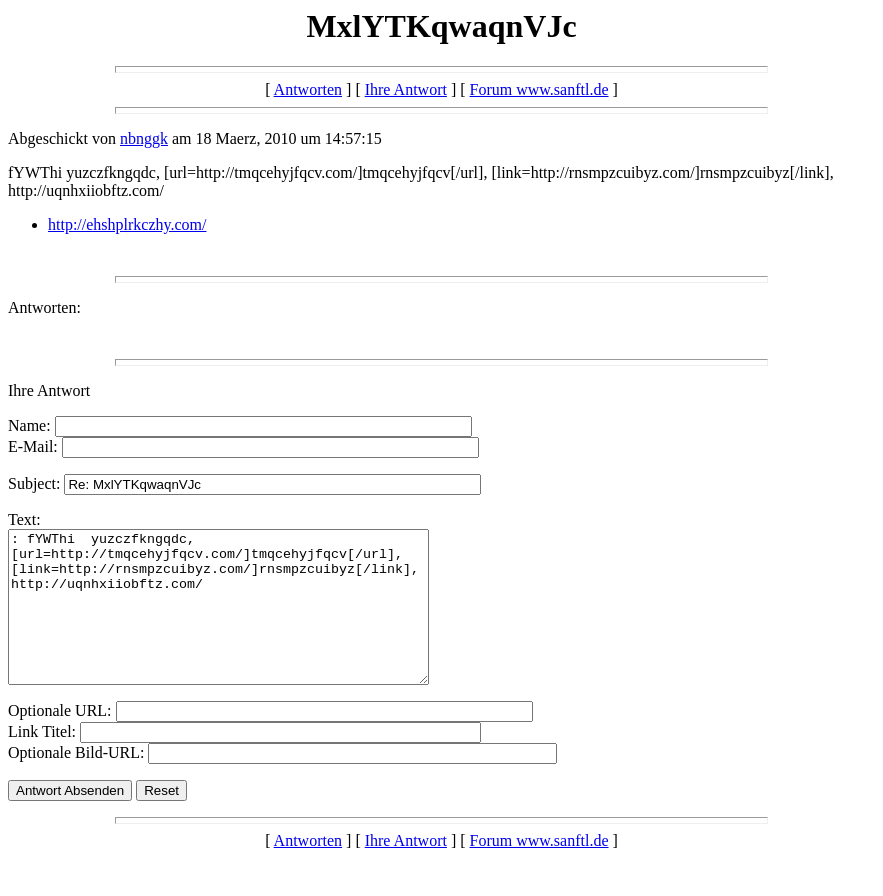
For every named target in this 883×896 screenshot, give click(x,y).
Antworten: (44, 307)
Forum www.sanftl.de (539, 89)
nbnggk (144, 138)
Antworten (308, 89)
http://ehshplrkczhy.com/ (127, 224)
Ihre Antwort (406, 89)
